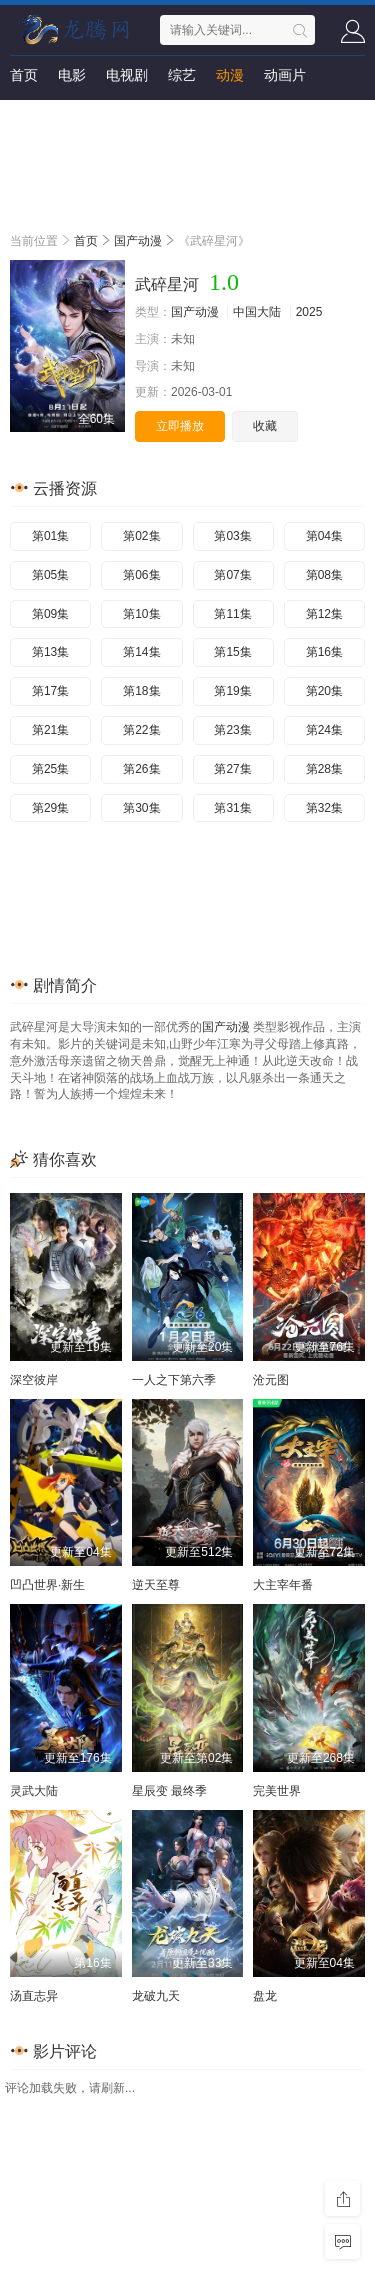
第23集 (232, 730)
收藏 (265, 426)
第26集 (141, 769)
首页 (24, 75)
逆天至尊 (156, 1585)
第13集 (50, 652)
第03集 (232, 536)
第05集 (50, 575)
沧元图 (271, 1380)
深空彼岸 (34, 1380)
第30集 (141, 808)
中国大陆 (257, 312)
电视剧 (127, 75)
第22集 (141, 730)
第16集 (324, 652)
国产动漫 (138, 241)
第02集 (141, 536)
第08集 (324, 575)
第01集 (50, 536)
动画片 (285, 75)
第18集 (141, 691)
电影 (72, 75)
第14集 (141, 652)
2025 (309, 312)
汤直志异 (34, 1996)
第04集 (324, 536)
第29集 (50, 808)
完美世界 (277, 1791)
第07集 (232, 575)
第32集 (324, 808)
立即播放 (180, 426)
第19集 (232, 691)
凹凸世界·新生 (47, 1585)
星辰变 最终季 (169, 1791)
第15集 (232, 652)
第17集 (50, 691)
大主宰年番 (283, 1585)
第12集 (324, 614)
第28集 (324, 769)
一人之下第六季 (174, 1380)
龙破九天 (156, 1996)
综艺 (182, 75)
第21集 (50, 730)
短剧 (24, 115)
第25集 (50, 769)
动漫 (230, 75)
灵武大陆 (34, 1791)
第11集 (232, 614)
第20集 (324, 691)
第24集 (324, 730)
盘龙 (265, 1996)
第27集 (232, 769)
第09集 (50, 614)
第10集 (141, 614)
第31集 (232, 808)
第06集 (141, 575)
